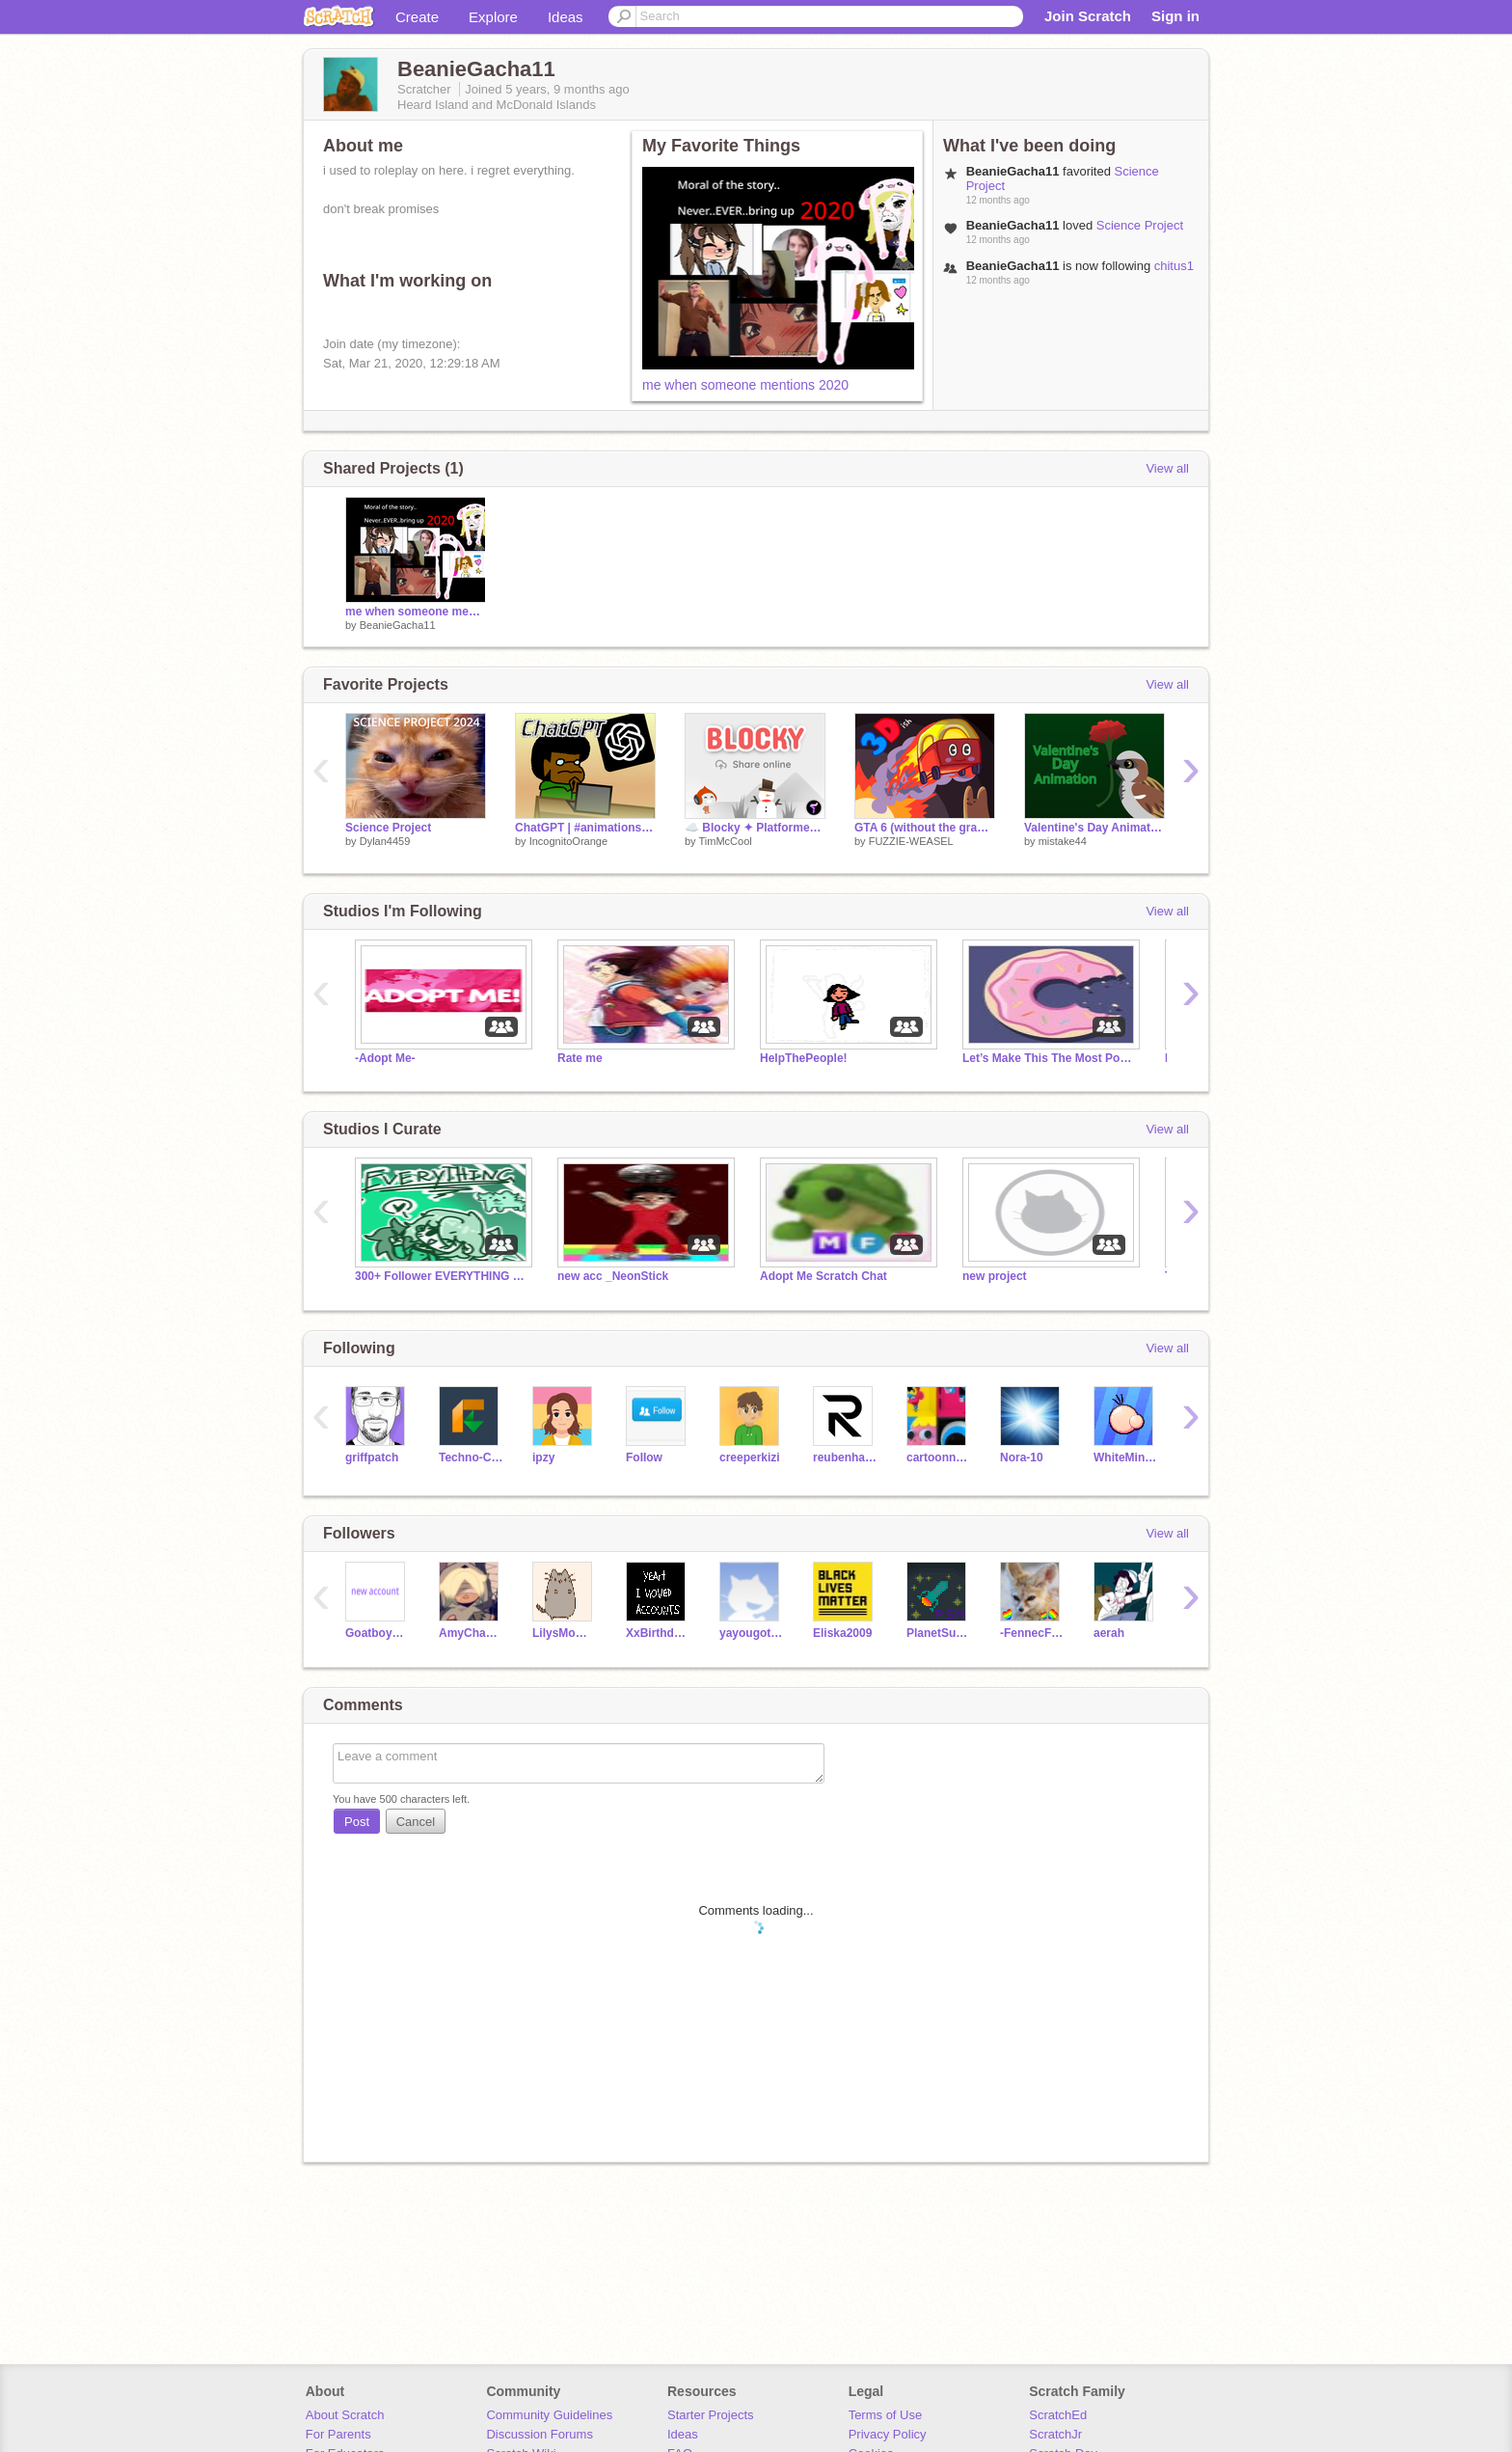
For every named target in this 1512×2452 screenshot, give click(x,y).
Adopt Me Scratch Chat (823, 1276)
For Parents (338, 2434)
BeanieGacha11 (398, 625)
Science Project (1139, 225)
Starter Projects (710, 2415)
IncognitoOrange (568, 841)
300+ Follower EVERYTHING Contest (441, 1276)
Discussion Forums (539, 2434)
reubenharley (845, 1457)
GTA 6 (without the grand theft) (924, 827)
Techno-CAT (471, 1457)
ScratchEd (1058, 2415)
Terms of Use (886, 2415)
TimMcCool (724, 841)
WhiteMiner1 (1126, 1457)
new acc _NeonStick (612, 1276)
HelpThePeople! (804, 1058)
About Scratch (345, 2415)
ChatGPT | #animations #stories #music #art (585, 827)
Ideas (565, 17)
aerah (1109, 1633)
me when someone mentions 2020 (745, 385)
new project (994, 1276)
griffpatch (371, 1457)
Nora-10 (1021, 1457)
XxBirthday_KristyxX (658, 1633)
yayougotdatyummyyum (751, 1633)
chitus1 (1174, 266)
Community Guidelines (549, 2415)
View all (1167, 468)
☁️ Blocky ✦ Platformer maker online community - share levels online (755, 827)
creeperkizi (749, 1457)
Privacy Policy (888, 2434)
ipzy (543, 1457)
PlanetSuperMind (938, 1633)
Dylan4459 (385, 841)
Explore (493, 17)
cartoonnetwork (938, 1457)
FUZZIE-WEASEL (911, 841)
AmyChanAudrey (471, 1633)
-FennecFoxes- (1032, 1633)
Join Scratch (1087, 16)
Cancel (415, 1821)
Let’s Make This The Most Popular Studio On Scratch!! (1049, 1058)
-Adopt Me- (385, 1058)
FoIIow (644, 1457)
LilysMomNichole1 (564, 1633)
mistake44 (1063, 841)
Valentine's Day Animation (1094, 827)
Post (356, 1821)
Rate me (580, 1058)
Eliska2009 (842, 1633)
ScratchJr (1055, 2434)
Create (417, 17)
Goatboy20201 (377, 1633)
